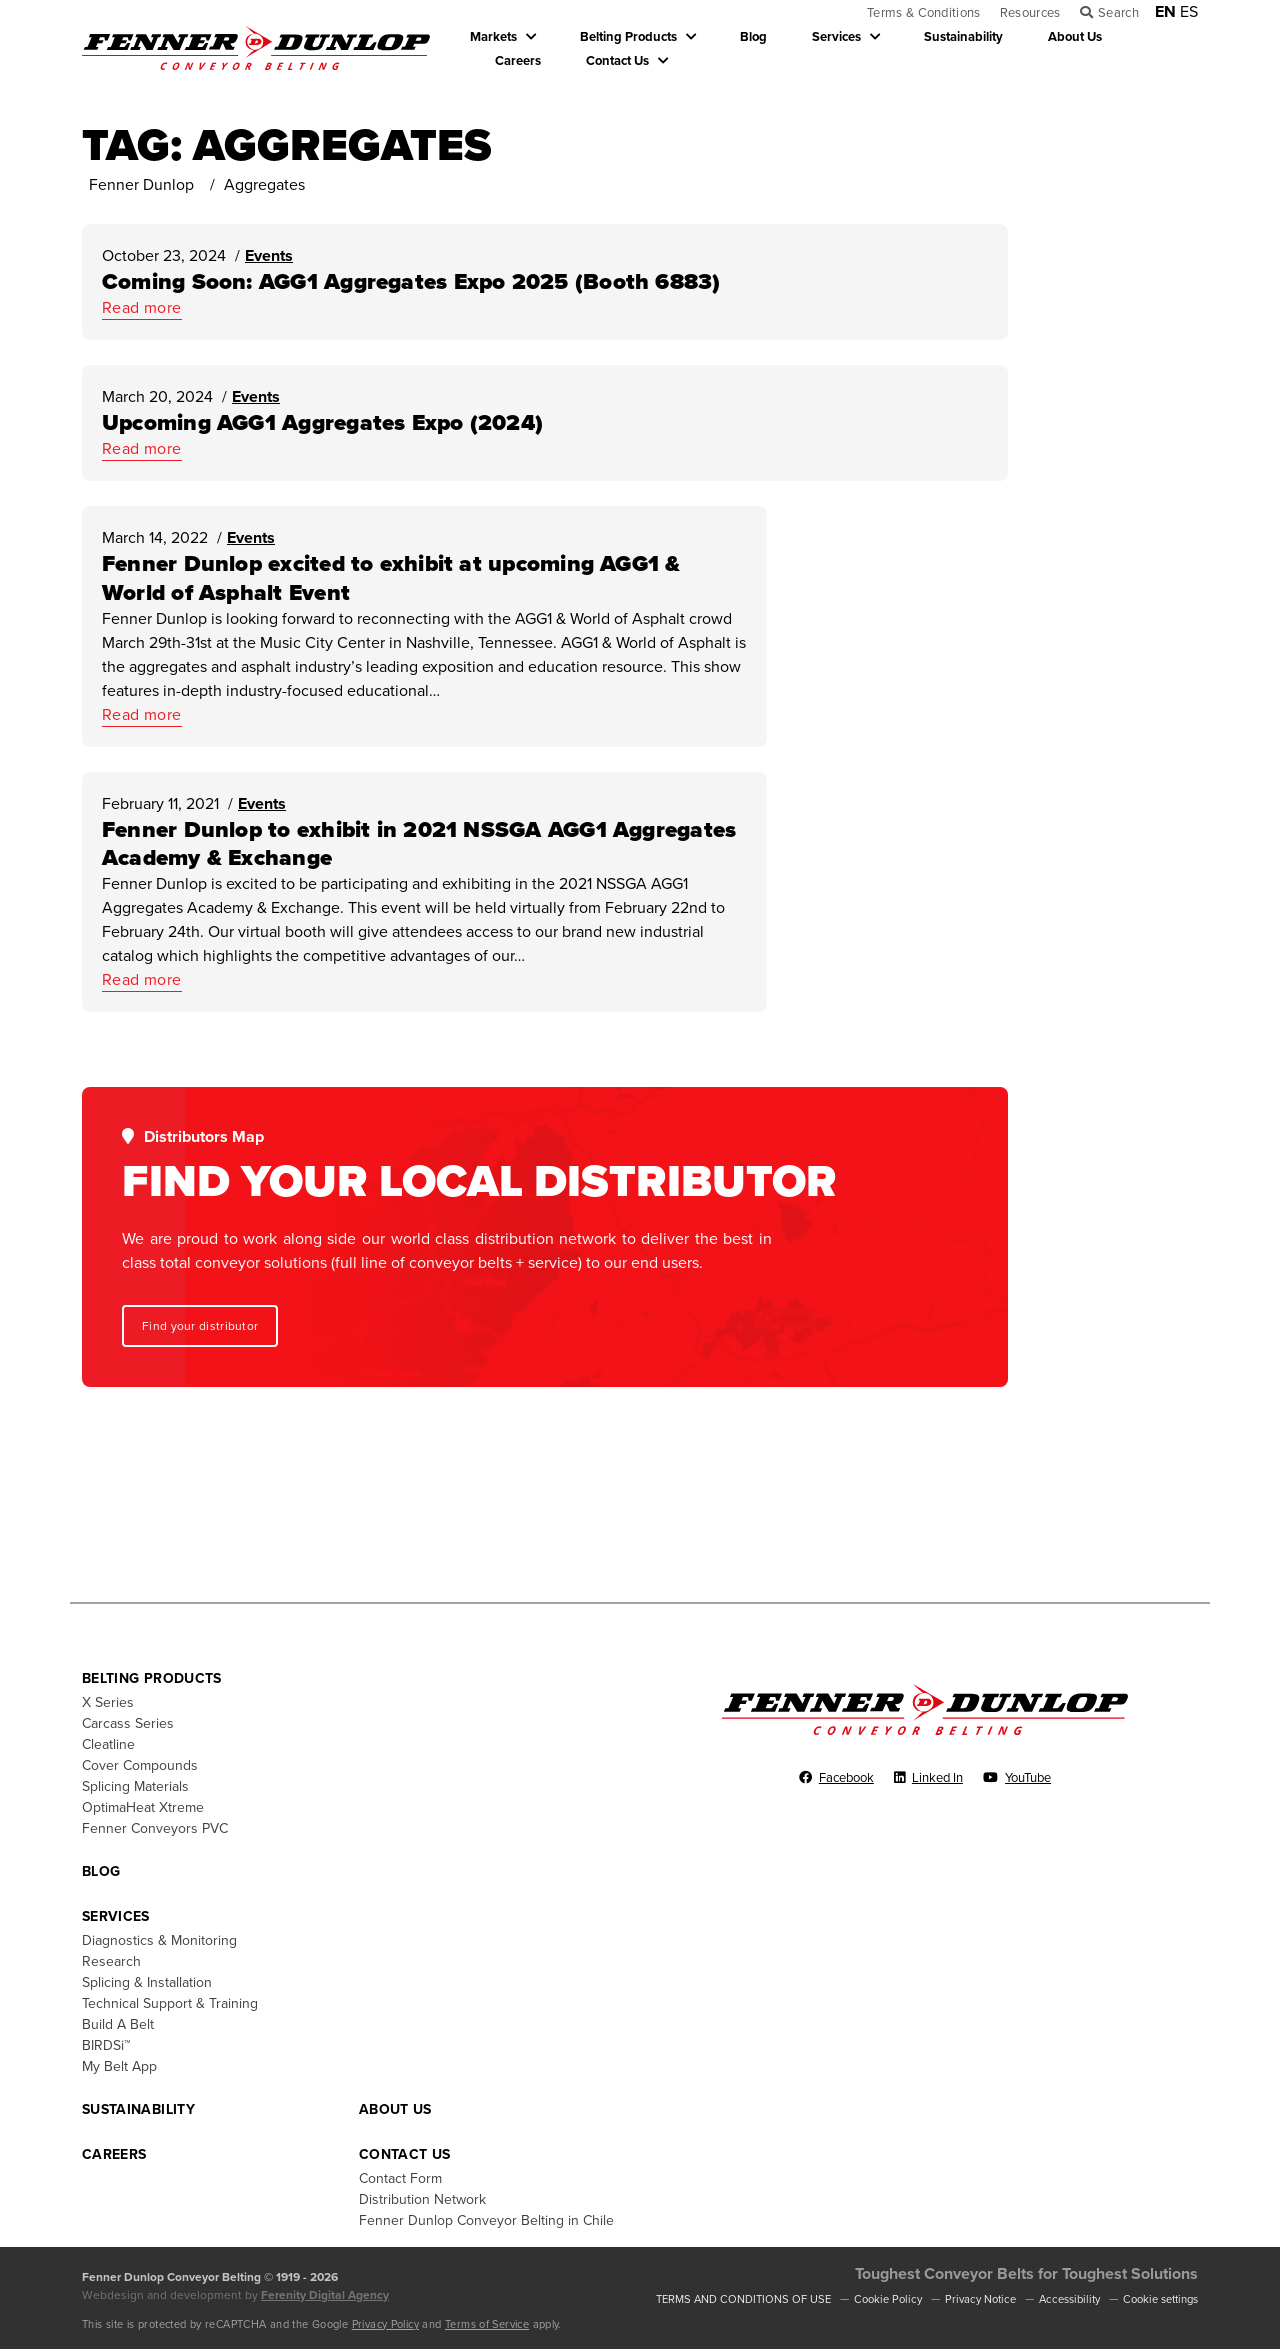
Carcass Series (128, 1723)
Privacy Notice (980, 2299)
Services (836, 37)
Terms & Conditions (924, 13)
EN (1165, 12)
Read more (142, 309)
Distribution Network (422, 2199)
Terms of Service (487, 2324)
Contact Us (617, 61)
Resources (1030, 13)
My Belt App (119, 2066)
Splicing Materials (135, 1786)
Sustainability (963, 37)
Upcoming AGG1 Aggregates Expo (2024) (322, 423)
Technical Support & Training (170, 2003)
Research (111, 1961)
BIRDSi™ (106, 2045)
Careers (518, 61)
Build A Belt (118, 2024)
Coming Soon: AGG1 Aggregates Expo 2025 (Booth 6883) (411, 282)
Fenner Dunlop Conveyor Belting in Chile (486, 2220)
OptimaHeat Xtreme (143, 1807)
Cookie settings (1160, 2299)
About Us (1075, 37)
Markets (493, 37)
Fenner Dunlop (141, 186)
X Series (108, 1702)
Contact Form (400, 2178)
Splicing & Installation (147, 1982)
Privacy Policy (385, 2324)
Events (269, 257)
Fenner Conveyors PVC (155, 1828)
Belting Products (628, 37)
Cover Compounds (140, 1765)
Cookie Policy (888, 2299)
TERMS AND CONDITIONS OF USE (743, 2299)
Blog (753, 37)
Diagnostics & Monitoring (159, 1940)
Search (1118, 13)
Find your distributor (200, 1327)
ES (1189, 12)
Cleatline (108, 1744)
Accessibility (1069, 2299)
